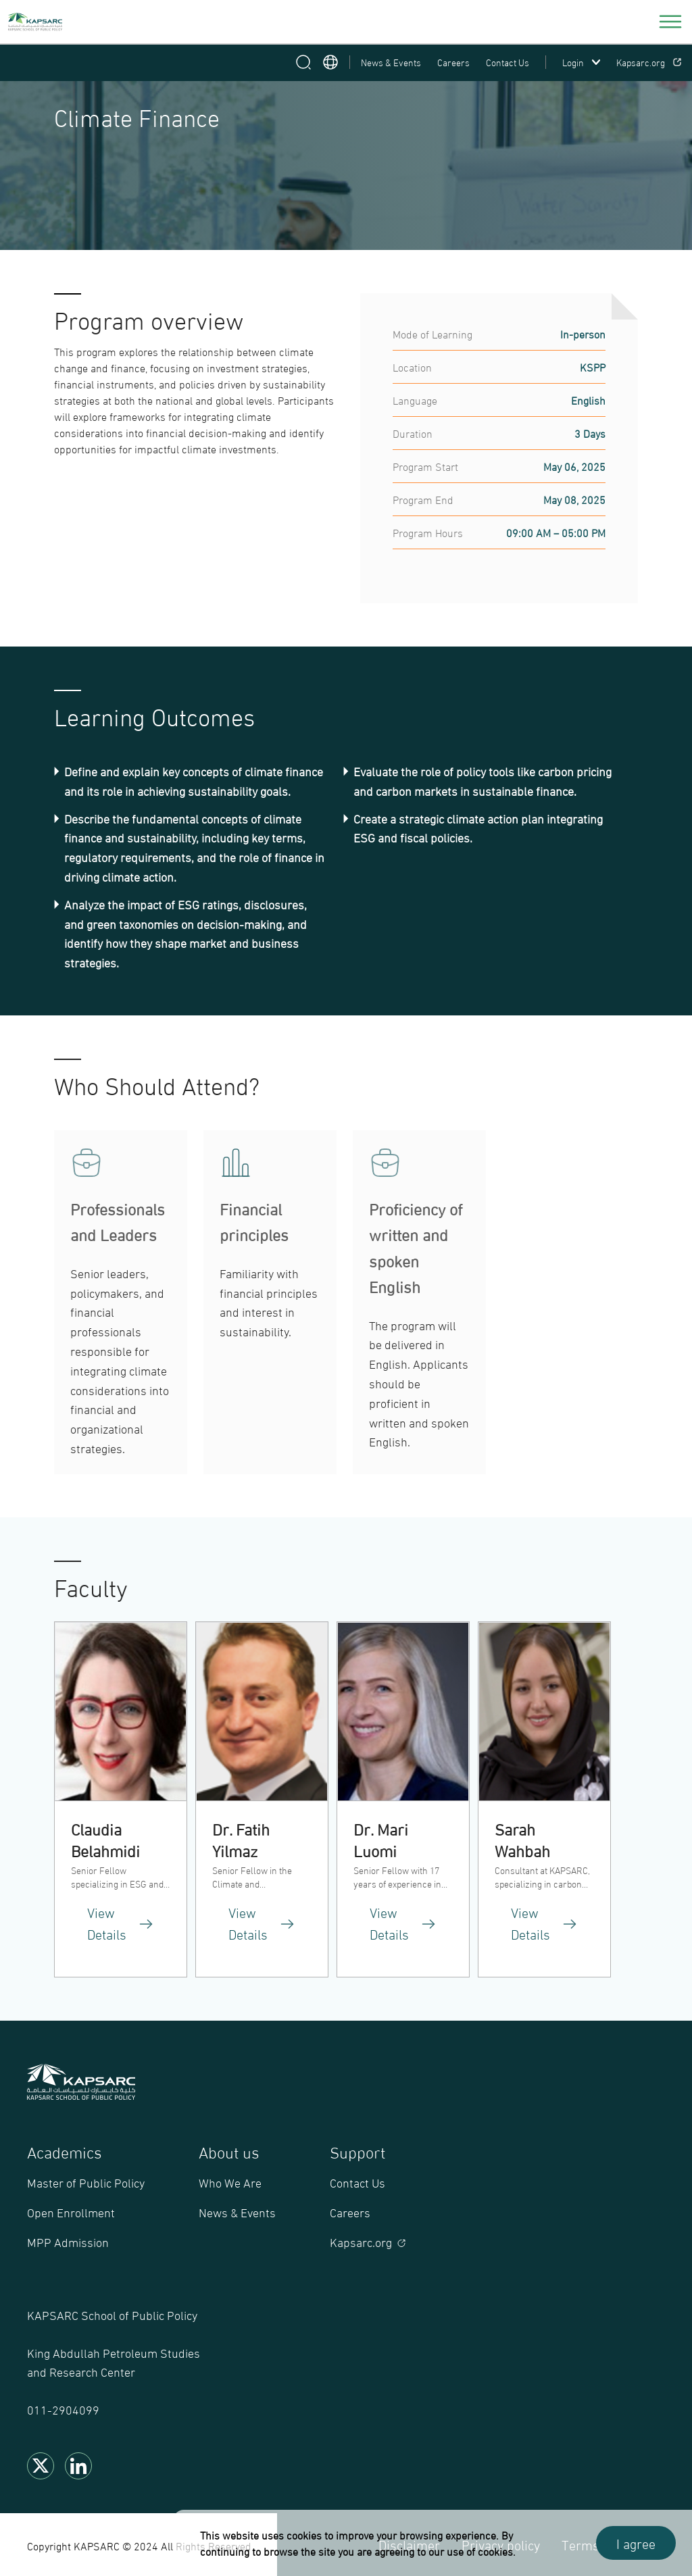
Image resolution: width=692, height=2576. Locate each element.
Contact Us (507, 62)
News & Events (391, 62)
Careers (453, 62)
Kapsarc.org (648, 62)
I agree (636, 2542)
